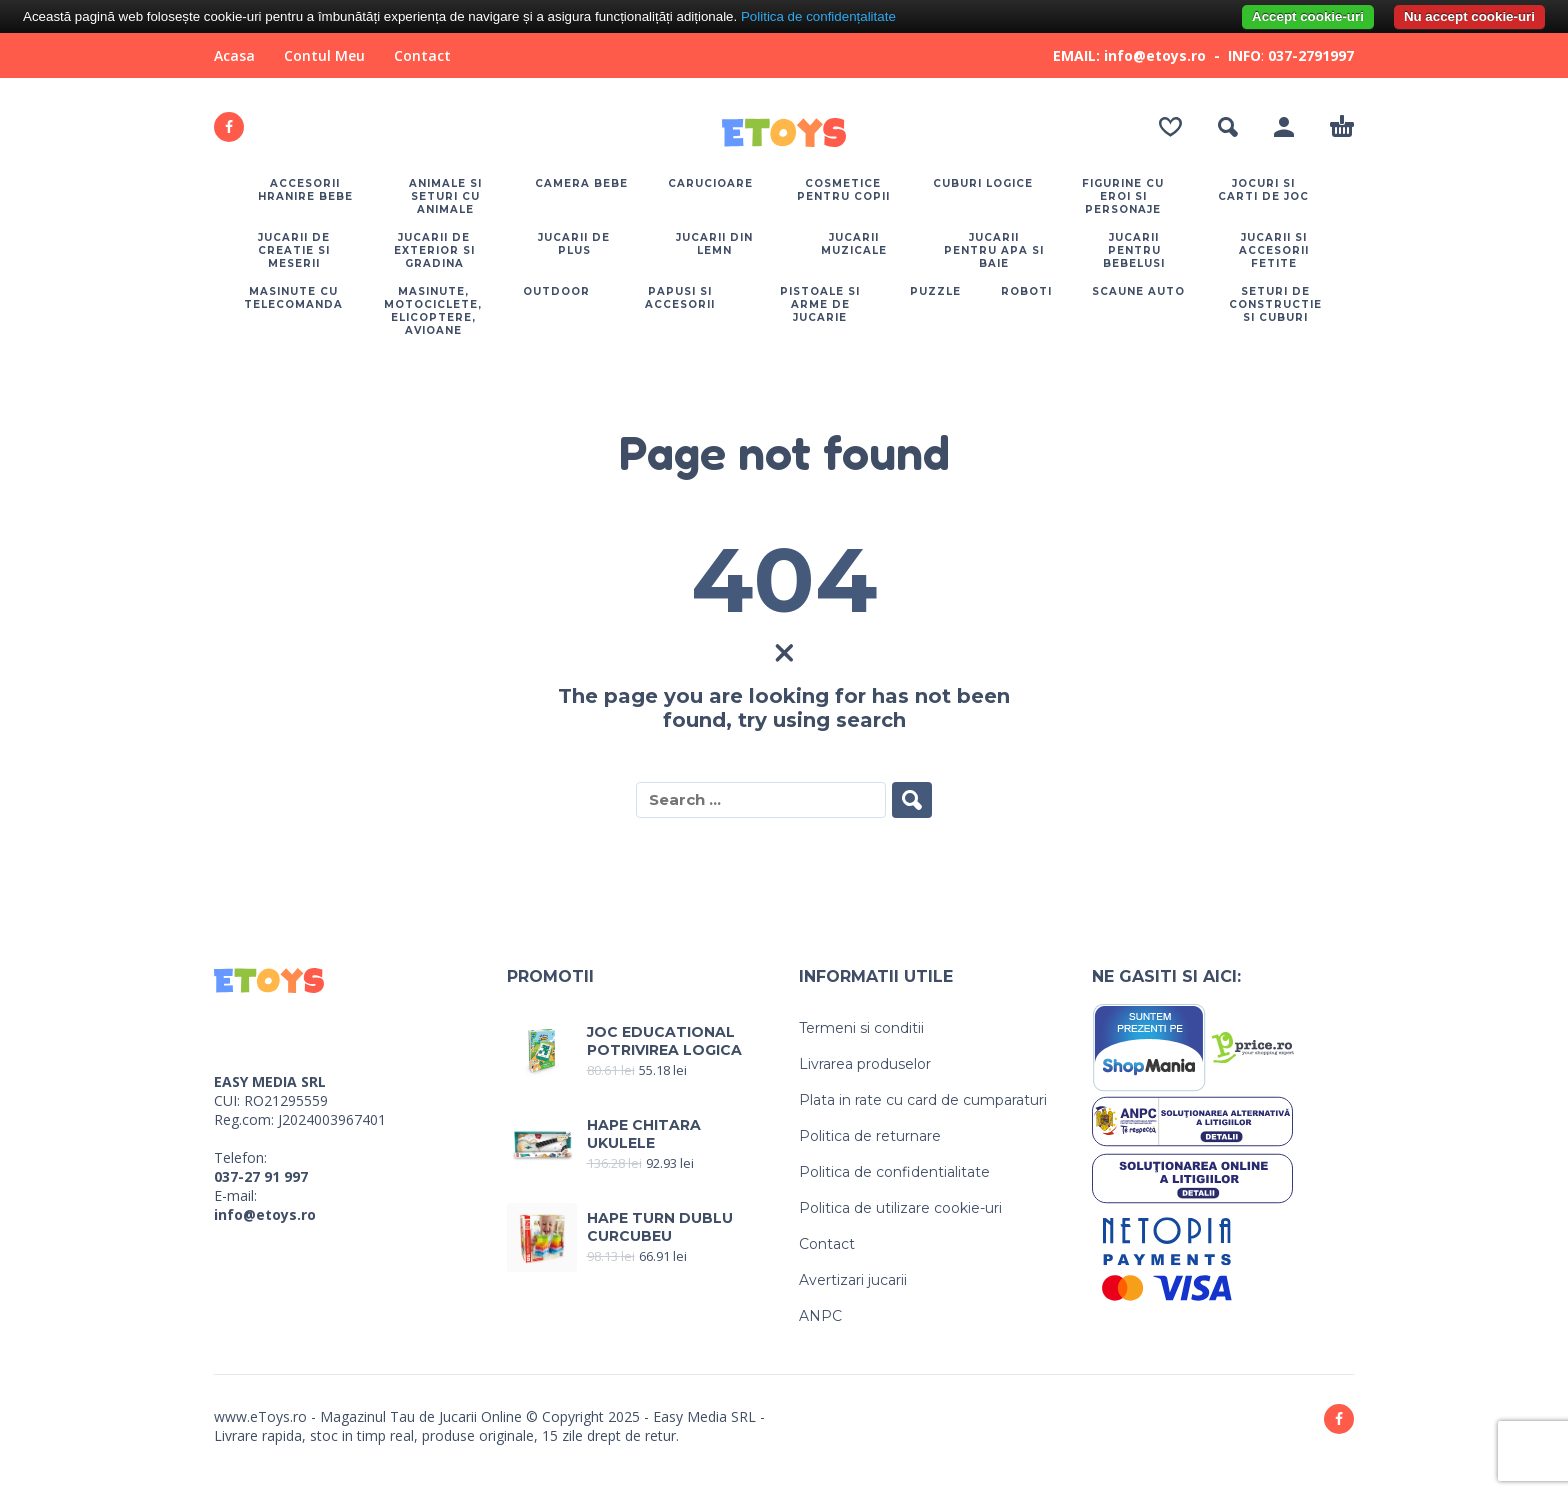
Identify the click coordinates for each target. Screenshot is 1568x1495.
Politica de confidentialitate (894, 1172)
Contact (422, 55)
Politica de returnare (870, 1136)
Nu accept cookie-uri (1469, 16)
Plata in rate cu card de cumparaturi (923, 1100)
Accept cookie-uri (1308, 16)
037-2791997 (1311, 55)
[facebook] (229, 127)
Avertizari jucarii (853, 1280)
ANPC (820, 1316)
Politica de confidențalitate (818, 16)
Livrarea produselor (865, 1064)
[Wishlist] (1170, 127)
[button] (1228, 127)
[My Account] (1284, 127)
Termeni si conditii (861, 1028)
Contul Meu (324, 55)
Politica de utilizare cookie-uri (900, 1208)
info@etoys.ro (265, 1214)
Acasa (234, 55)
